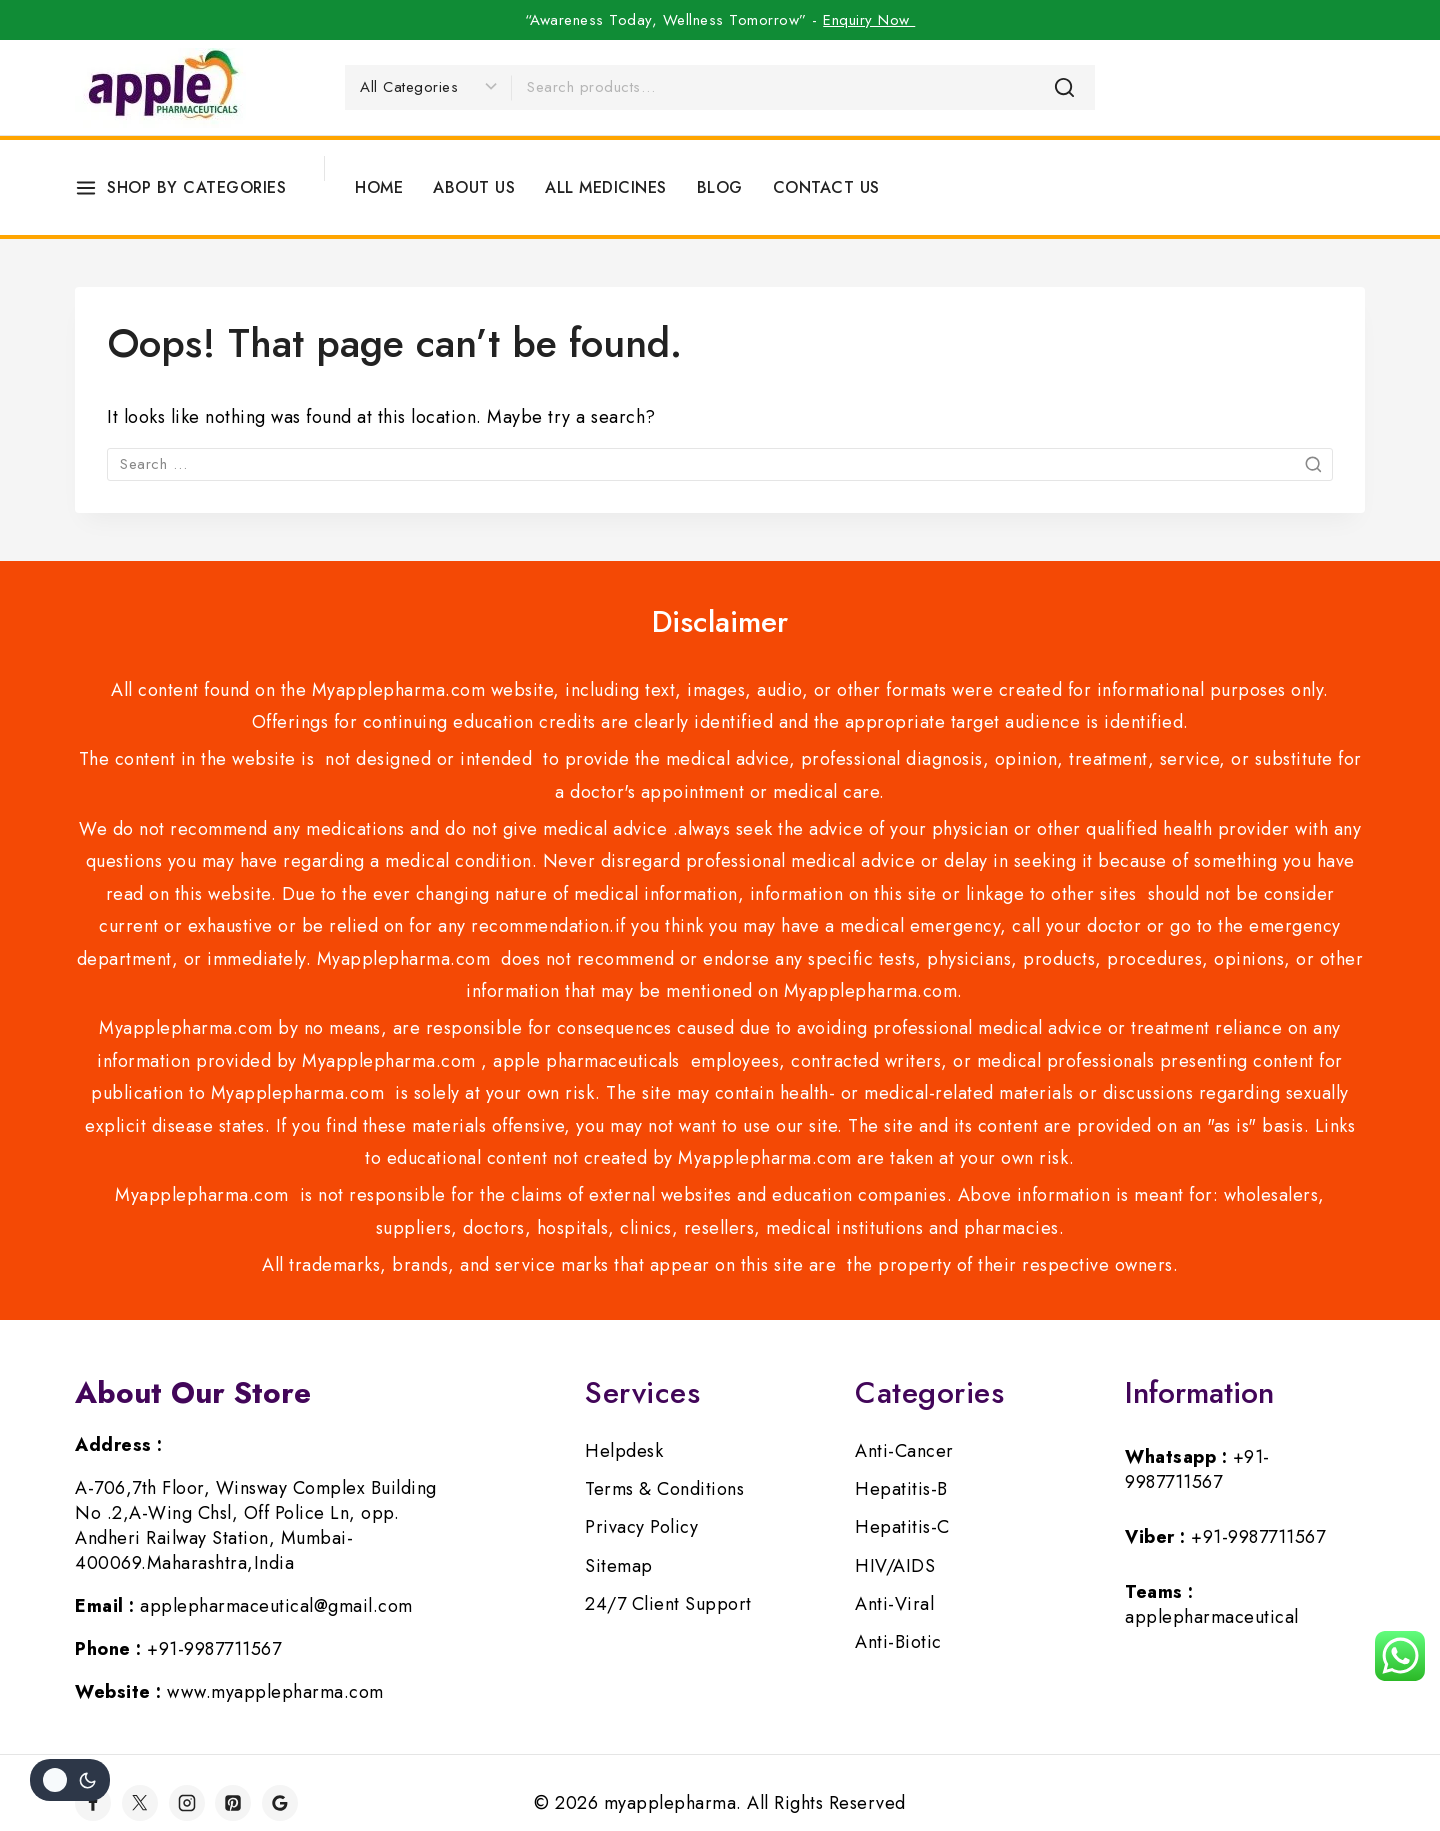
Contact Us (826, 187)
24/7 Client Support (668, 1604)
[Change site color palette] (70, 1780)
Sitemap (619, 1566)
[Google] (280, 1803)
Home (379, 187)
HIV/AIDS (895, 1566)
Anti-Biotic (898, 1642)
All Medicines (606, 187)
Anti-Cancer (904, 1451)
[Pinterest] (233, 1803)
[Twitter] (140, 1803)
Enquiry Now (869, 20)
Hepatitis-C (902, 1527)
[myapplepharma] (160, 88)
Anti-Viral (894, 1604)
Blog (720, 187)
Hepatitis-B (901, 1489)
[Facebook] (93, 1803)
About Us (474, 187)
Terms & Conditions (664, 1489)
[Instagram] (187, 1803)
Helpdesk (624, 1451)
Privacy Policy (641, 1527)
